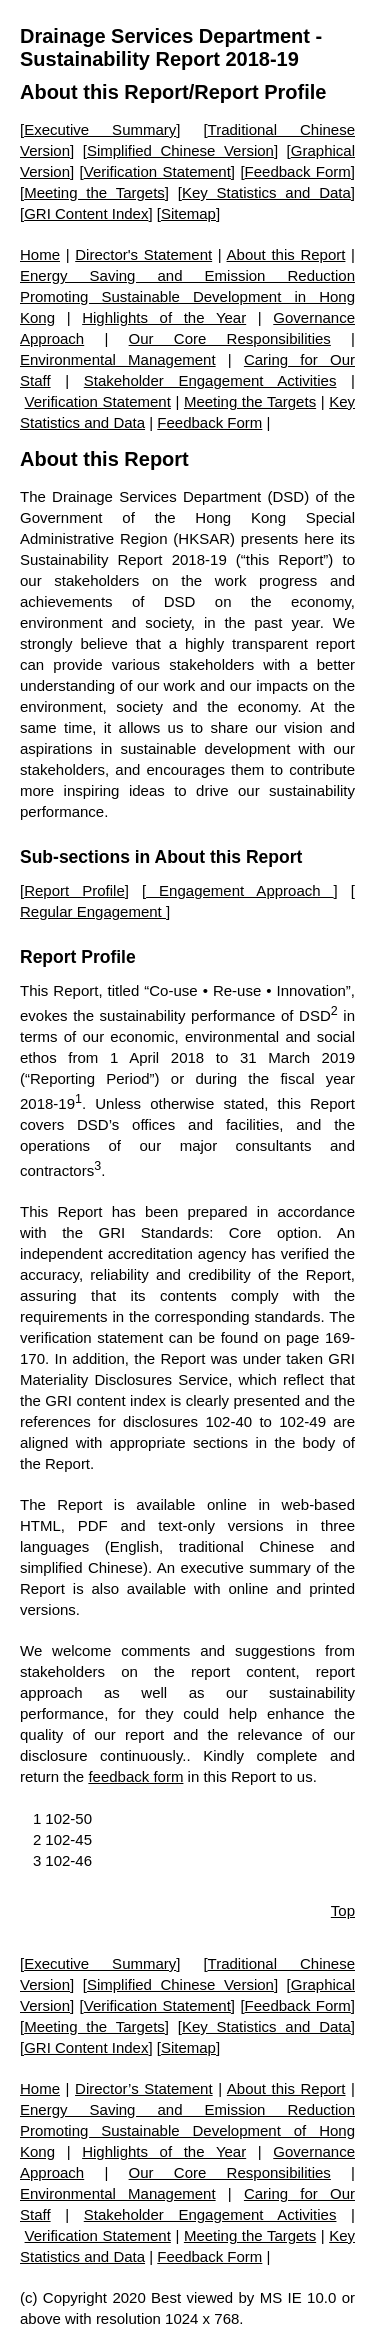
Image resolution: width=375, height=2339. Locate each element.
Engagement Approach (240, 890)
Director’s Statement (144, 2088)
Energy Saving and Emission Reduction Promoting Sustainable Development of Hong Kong (187, 2130)
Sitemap (188, 213)
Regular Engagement (93, 911)
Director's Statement (143, 254)
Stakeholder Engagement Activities (210, 380)
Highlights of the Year (164, 317)
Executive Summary (100, 129)
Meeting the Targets (94, 192)
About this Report (104, 92)
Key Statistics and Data (266, 192)
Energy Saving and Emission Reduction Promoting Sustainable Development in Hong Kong (187, 296)
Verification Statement (157, 171)
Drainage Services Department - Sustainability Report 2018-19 (171, 47)
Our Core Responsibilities (230, 338)
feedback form (135, 1776)
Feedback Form (298, 171)
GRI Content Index (86, 213)
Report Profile (74, 890)
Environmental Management (118, 359)
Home (40, 254)
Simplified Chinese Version (180, 150)
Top (343, 1910)
